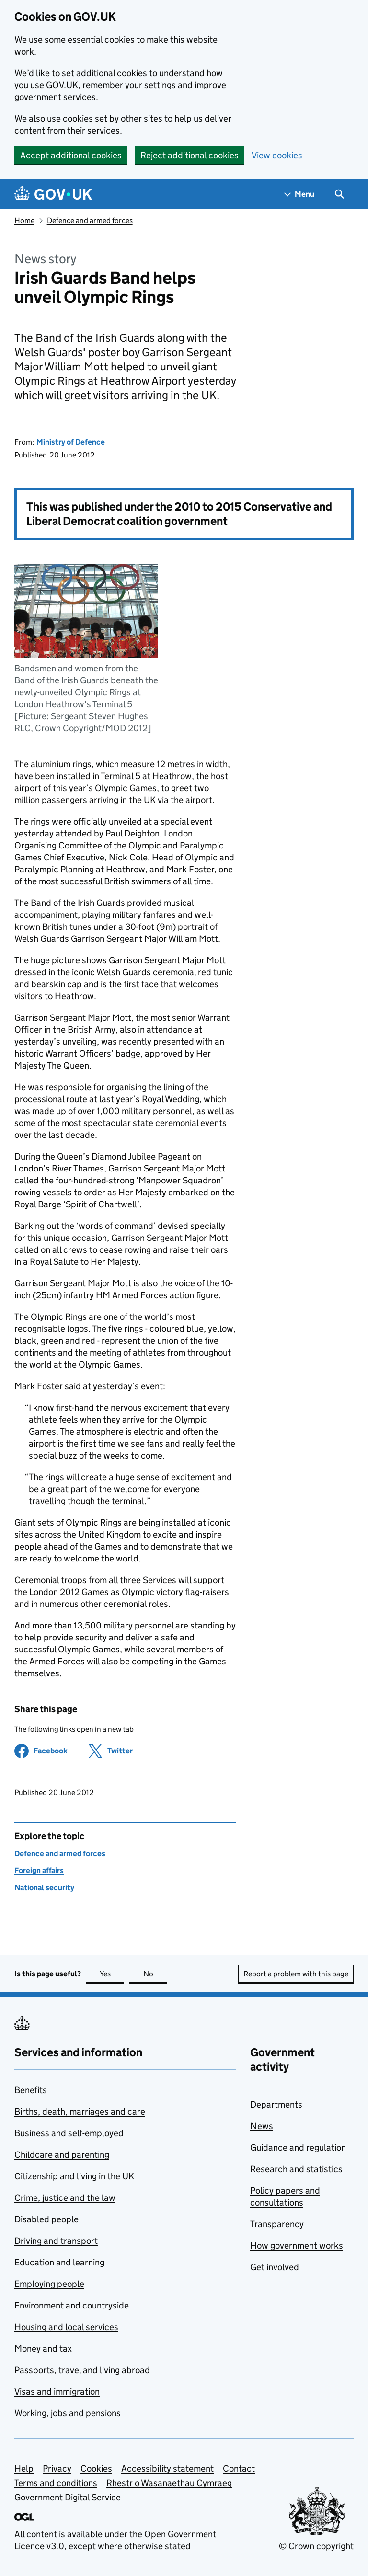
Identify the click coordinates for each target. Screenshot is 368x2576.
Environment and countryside (71, 2305)
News (261, 2125)
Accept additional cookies (71, 155)
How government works (296, 2245)
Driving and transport (56, 2240)
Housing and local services (66, 2326)
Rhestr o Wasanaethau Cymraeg (169, 2482)
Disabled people (46, 2219)
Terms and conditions (55, 2482)
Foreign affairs (39, 1870)
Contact (239, 2468)
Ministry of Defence (70, 441)
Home (24, 220)
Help (24, 2468)
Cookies (96, 2468)
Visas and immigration (57, 2391)
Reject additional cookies (189, 155)
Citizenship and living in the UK (74, 2176)
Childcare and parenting (61, 2154)
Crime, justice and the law (64, 2197)
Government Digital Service (67, 2497)
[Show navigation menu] (299, 194)
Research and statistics (296, 2169)
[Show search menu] (339, 194)
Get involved (274, 2267)
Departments (276, 2104)
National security (44, 1887)
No (155, 1973)
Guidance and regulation (298, 2147)
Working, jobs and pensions (67, 2413)
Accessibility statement (167, 2468)
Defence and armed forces (90, 220)
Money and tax (43, 2348)
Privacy (57, 2468)
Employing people (49, 2283)
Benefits (30, 2090)
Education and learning (59, 2262)
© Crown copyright (316, 2546)
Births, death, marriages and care (79, 2111)
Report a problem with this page (295, 1973)
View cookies (277, 155)
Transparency (277, 2224)
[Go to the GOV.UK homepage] (53, 194)
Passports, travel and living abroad (82, 2369)
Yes (112, 1973)
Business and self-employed (69, 2133)
